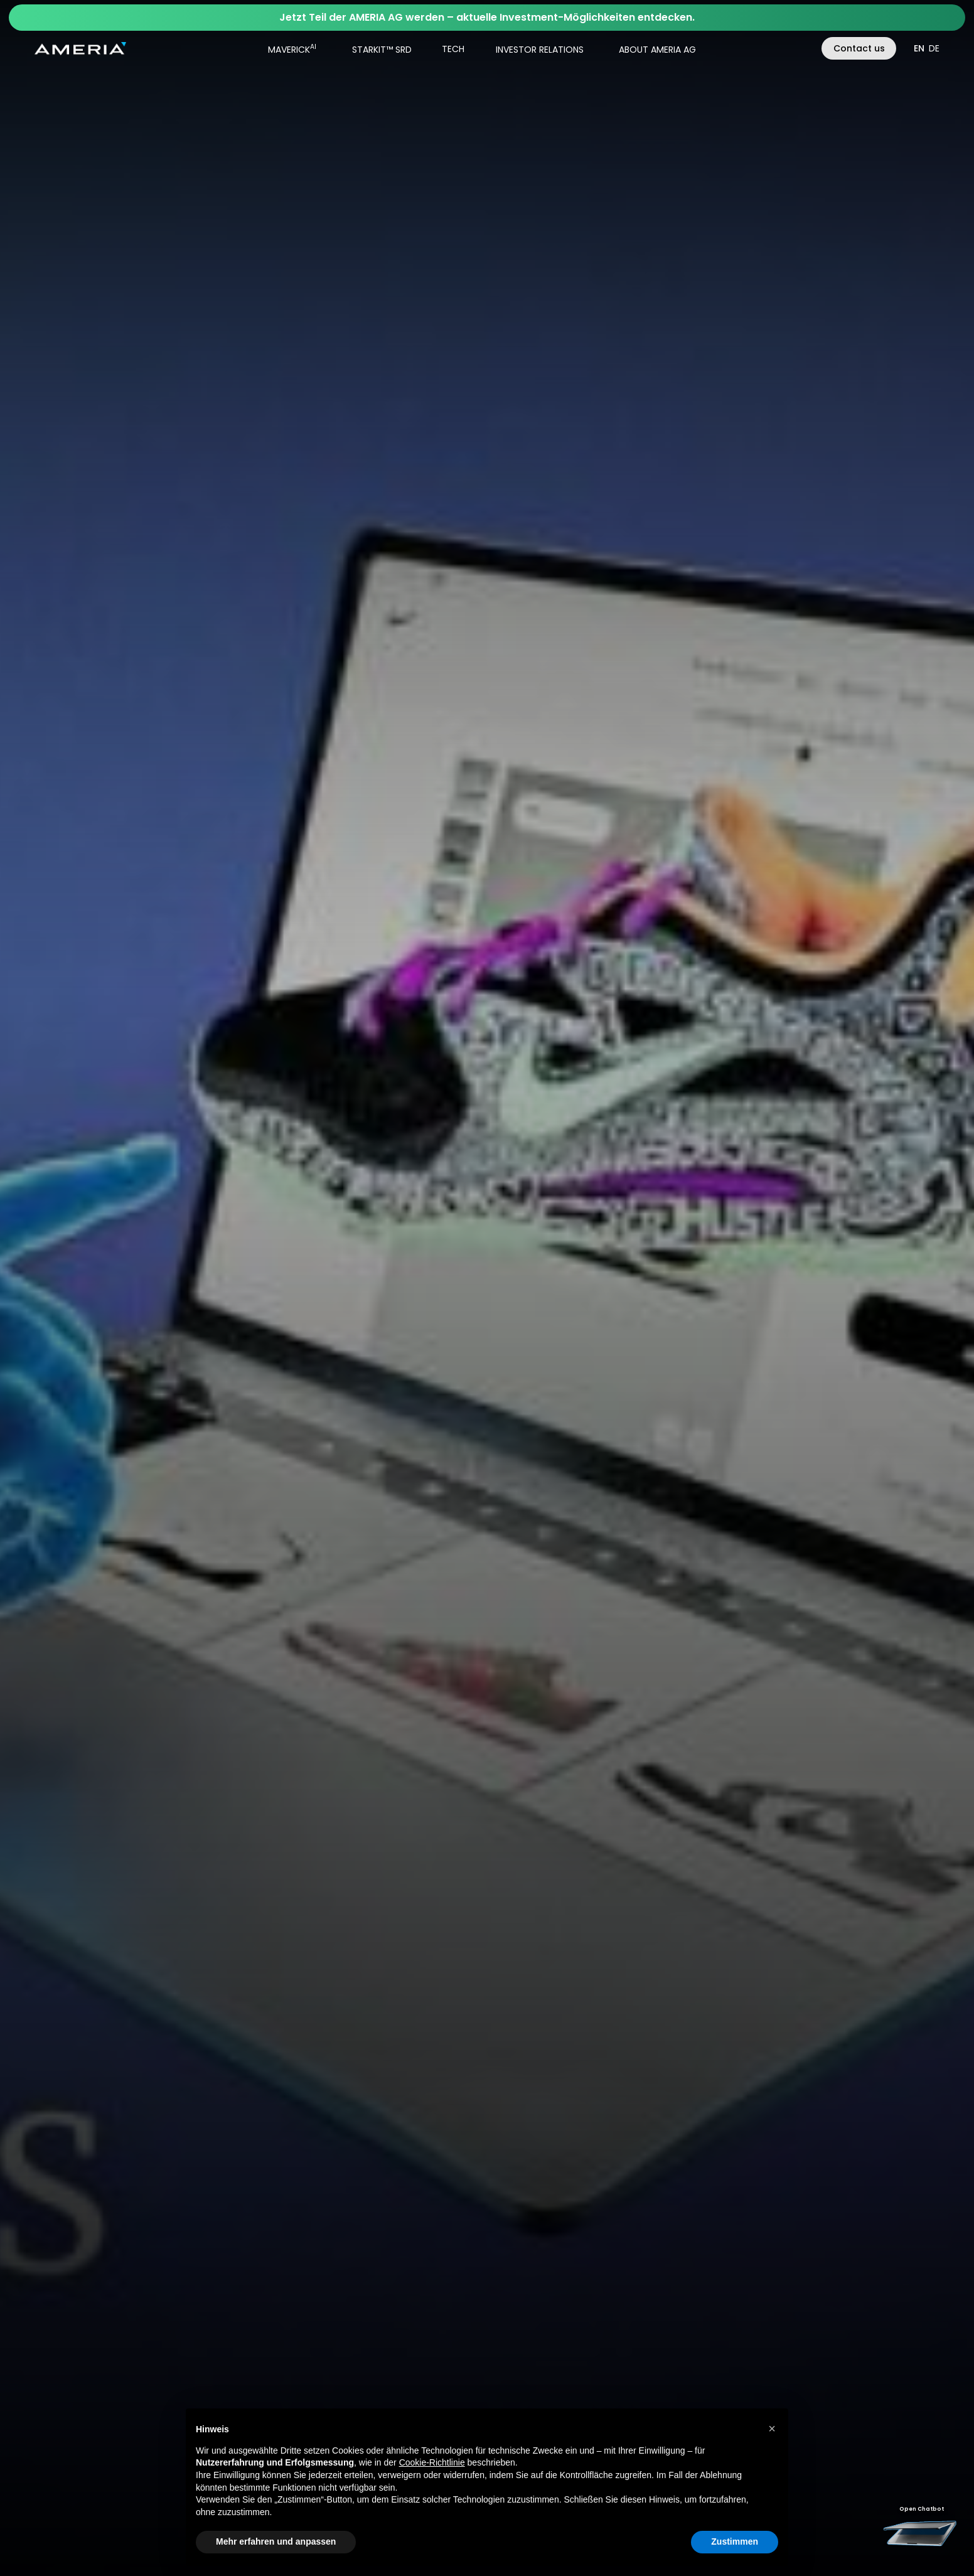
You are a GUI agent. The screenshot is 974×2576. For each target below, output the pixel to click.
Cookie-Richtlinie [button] (432, 2462)
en (919, 48)
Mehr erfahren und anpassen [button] (276, 2541)
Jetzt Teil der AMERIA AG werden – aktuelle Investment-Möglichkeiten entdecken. (487, 17)
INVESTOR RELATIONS (540, 49)
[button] (288, 48)
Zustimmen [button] (734, 2541)
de (934, 48)
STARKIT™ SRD (382, 49)
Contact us (859, 48)
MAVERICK (292, 48)
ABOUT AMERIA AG (657, 49)
